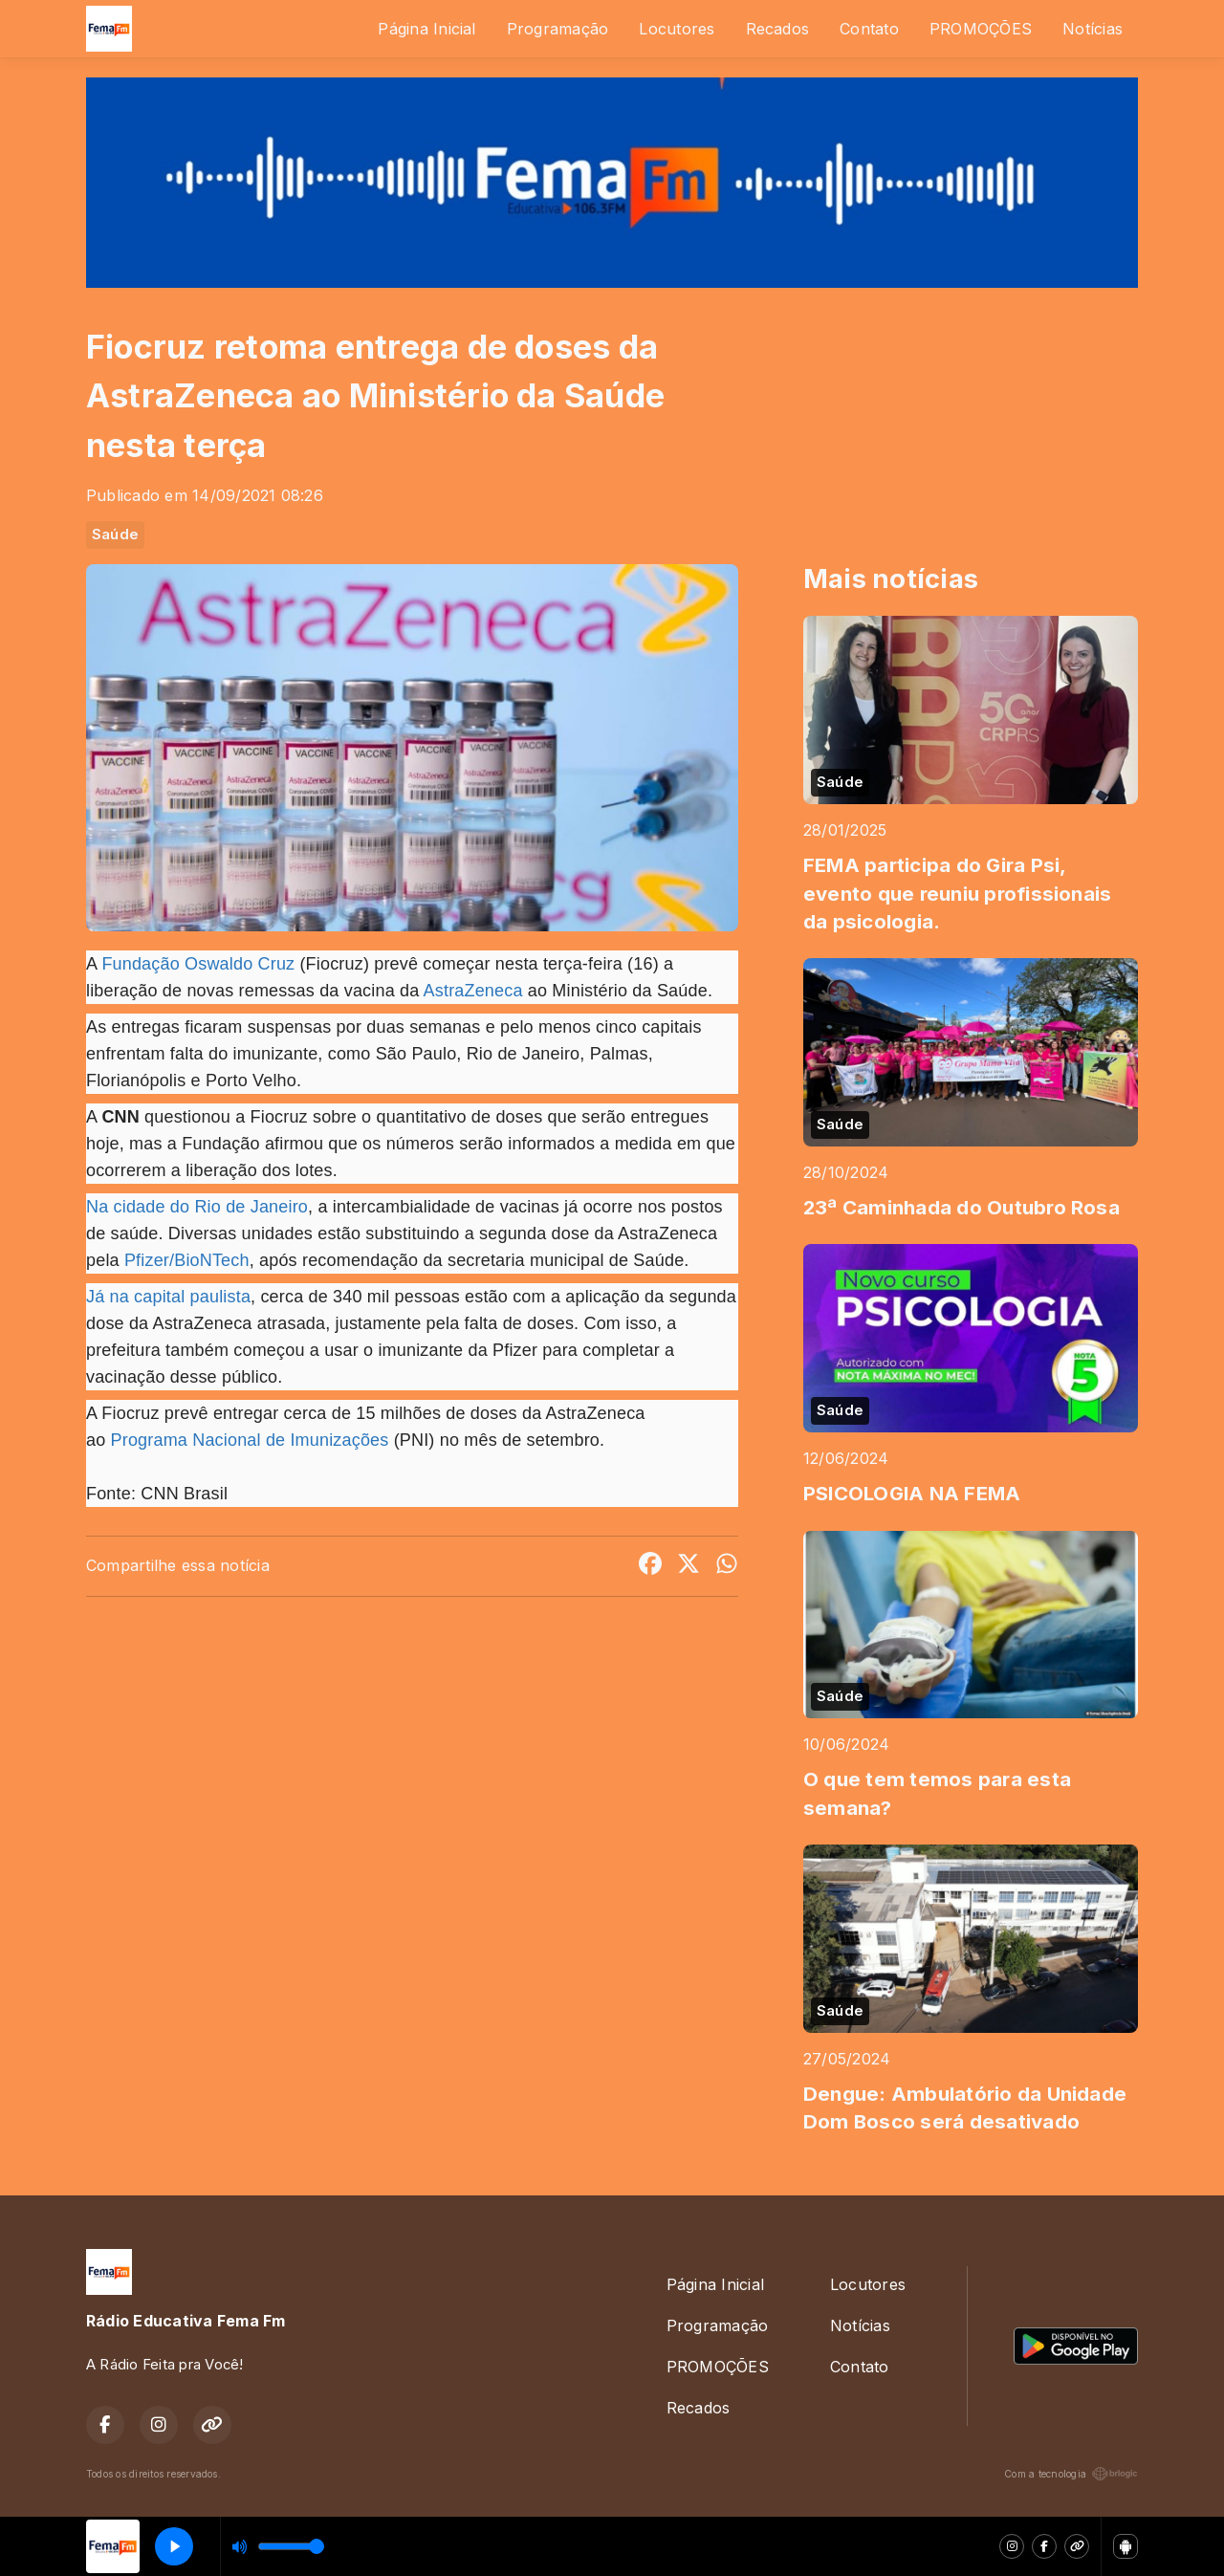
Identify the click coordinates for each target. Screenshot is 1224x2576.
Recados (778, 28)
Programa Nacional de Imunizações (250, 1440)
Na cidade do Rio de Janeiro (197, 1206)
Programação (558, 28)
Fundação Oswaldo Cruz (198, 963)
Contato (869, 28)
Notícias (1092, 28)
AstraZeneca (473, 990)
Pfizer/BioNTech (187, 1260)
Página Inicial (426, 28)
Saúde (115, 534)
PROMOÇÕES (980, 28)
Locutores (676, 28)
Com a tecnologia (1071, 2473)
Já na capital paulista (168, 1296)
